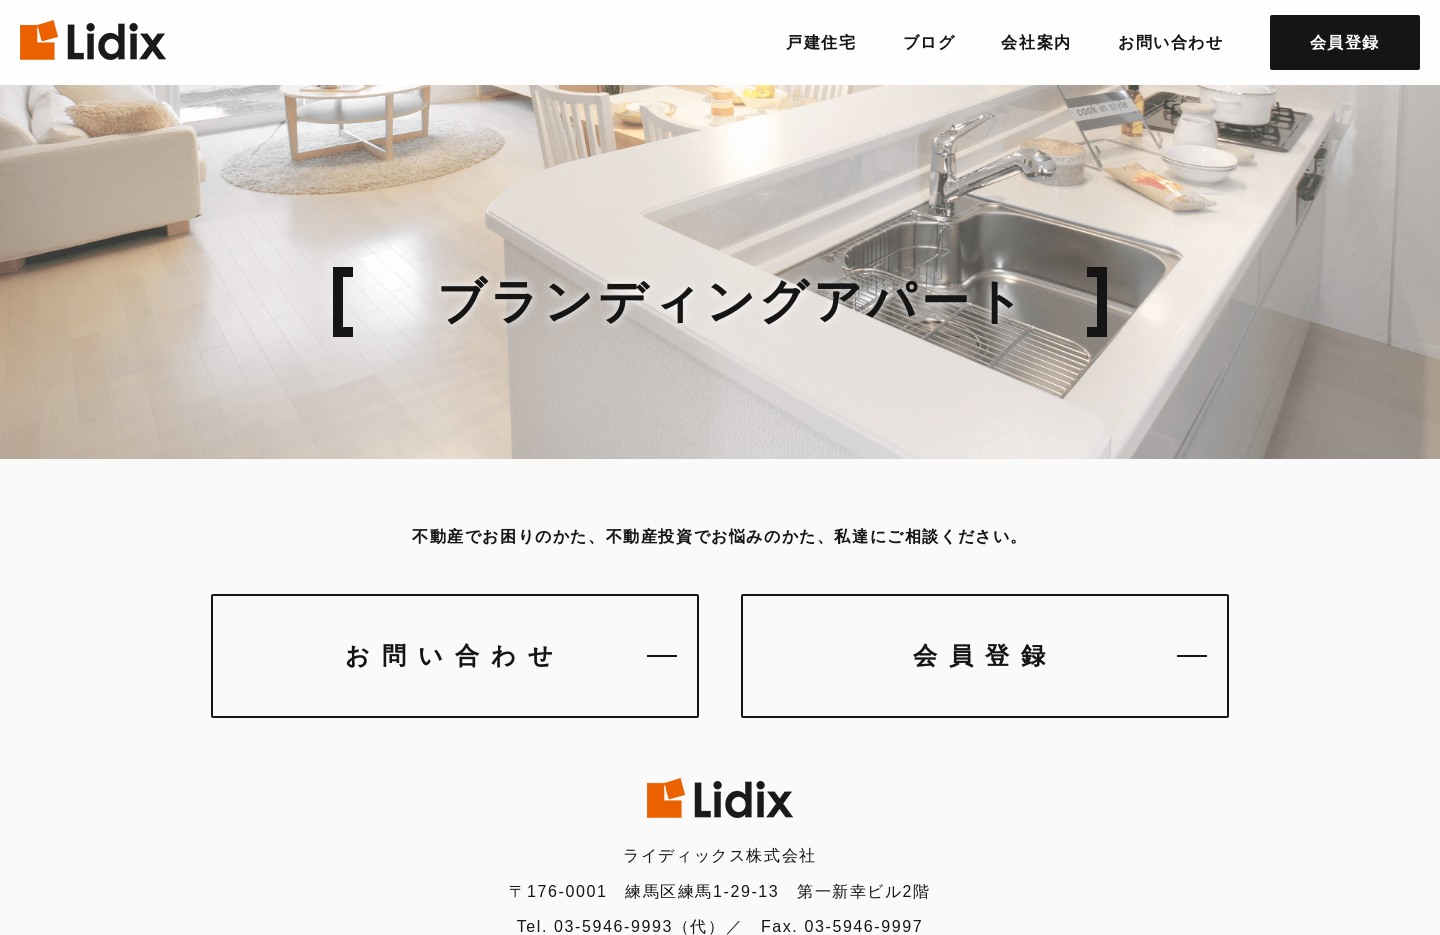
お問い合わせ (455, 655)
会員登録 (985, 655)
